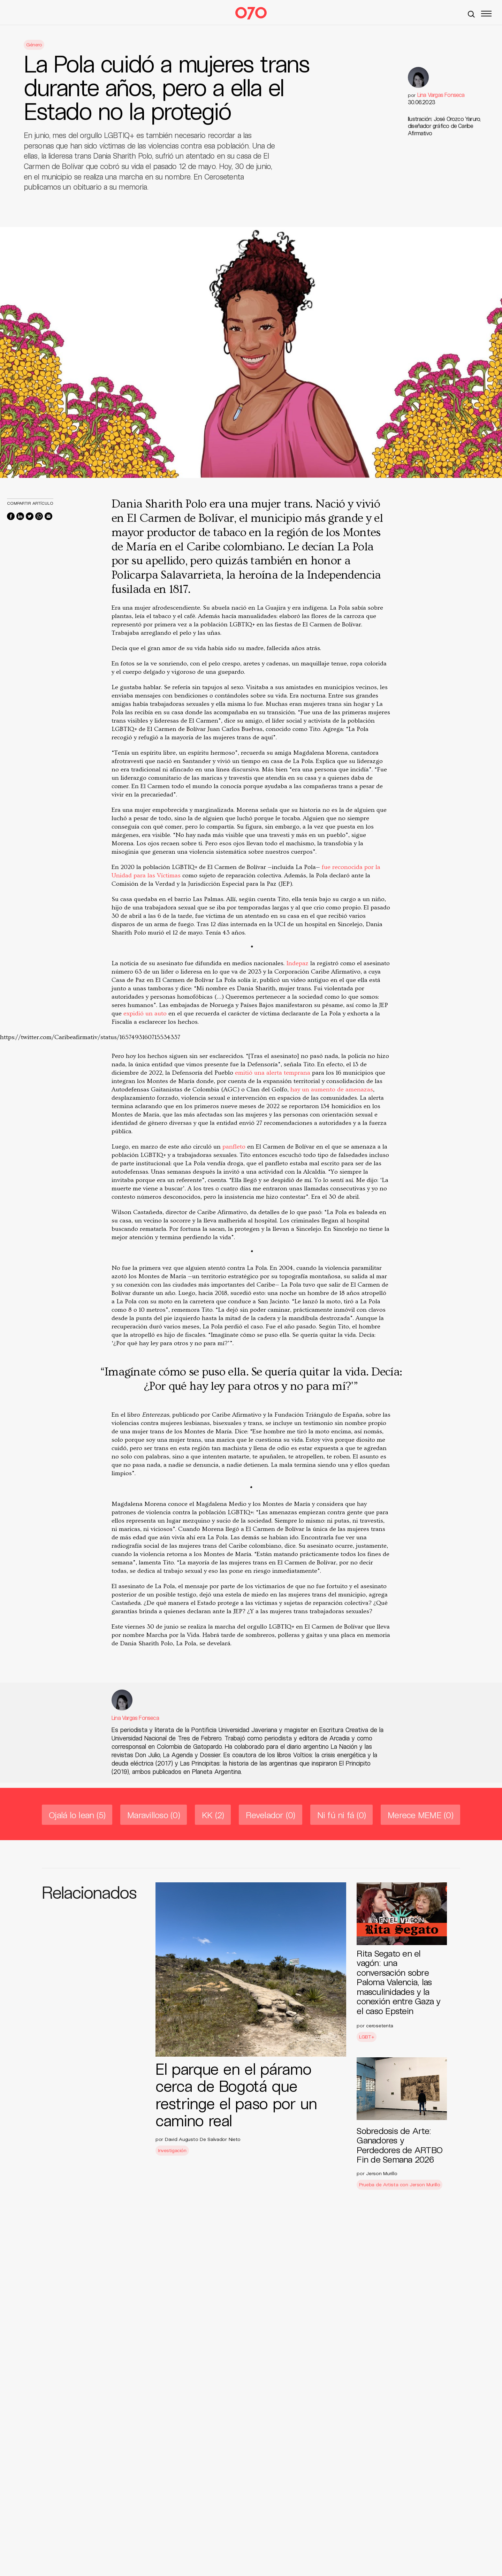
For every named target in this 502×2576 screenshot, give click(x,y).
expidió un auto (145, 1013)
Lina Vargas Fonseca (441, 94)
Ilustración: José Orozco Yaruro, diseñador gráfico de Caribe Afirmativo (444, 126)
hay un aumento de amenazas (331, 1089)
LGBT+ (366, 2037)
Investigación (172, 2150)
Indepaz (298, 963)
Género (34, 44)
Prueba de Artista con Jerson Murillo (399, 2184)
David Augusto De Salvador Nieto (203, 2139)
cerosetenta (379, 2025)
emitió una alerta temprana (272, 1072)
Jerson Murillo (381, 2173)
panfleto (233, 1146)
